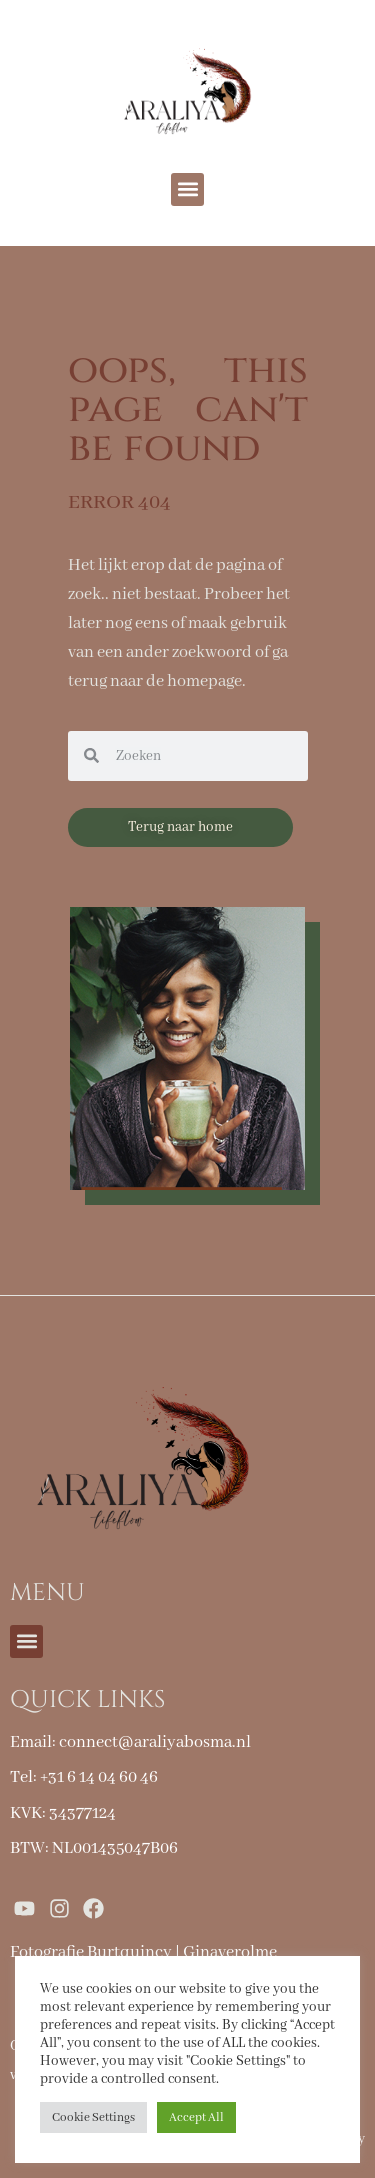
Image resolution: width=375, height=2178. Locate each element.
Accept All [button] (196, 2117)
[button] (187, 189)
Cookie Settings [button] (93, 2117)
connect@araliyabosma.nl (155, 1742)
